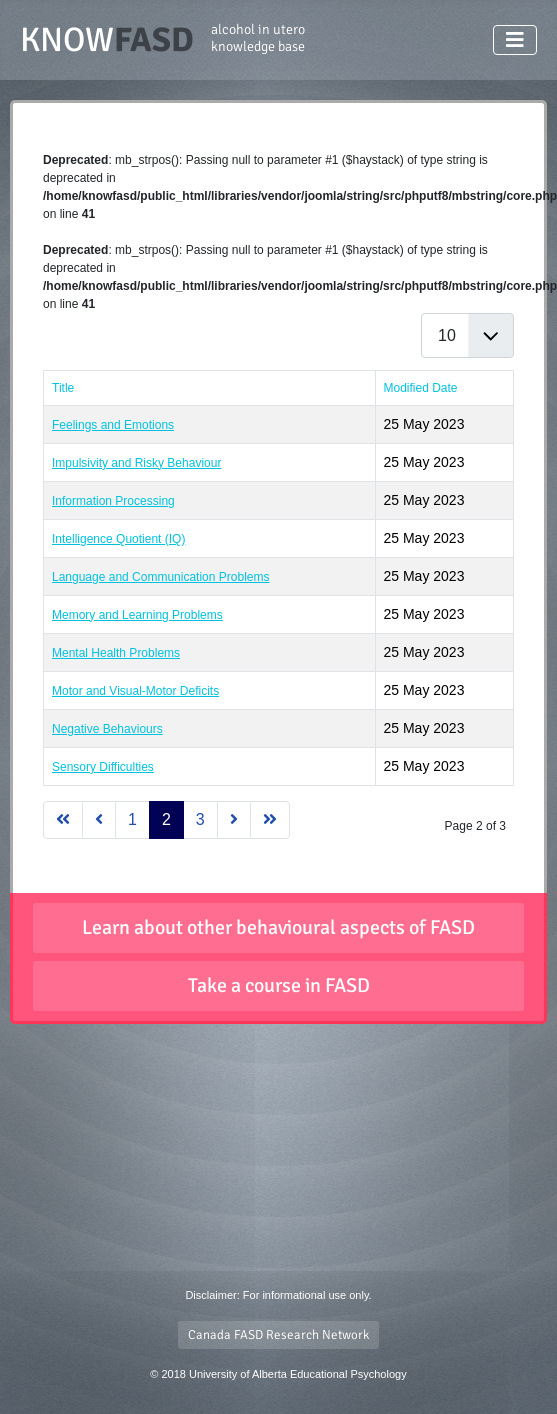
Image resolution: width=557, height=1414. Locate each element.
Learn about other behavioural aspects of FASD (278, 927)
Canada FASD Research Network (278, 1335)
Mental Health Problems (116, 653)
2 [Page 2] (166, 819)
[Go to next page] (234, 820)
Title (63, 388)
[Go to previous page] (99, 820)
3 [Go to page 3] (200, 819)
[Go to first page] (63, 820)
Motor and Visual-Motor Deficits (135, 691)
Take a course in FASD (279, 985)
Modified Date (421, 388)
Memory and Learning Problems (137, 615)
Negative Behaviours (107, 729)
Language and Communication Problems (160, 577)
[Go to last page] (270, 820)
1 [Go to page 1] (132, 819)
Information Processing (113, 501)
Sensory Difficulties (103, 767)
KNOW (162, 40)
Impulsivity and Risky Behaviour (136, 463)
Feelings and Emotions (113, 425)
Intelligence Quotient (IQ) (118, 539)
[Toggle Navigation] (515, 40)
